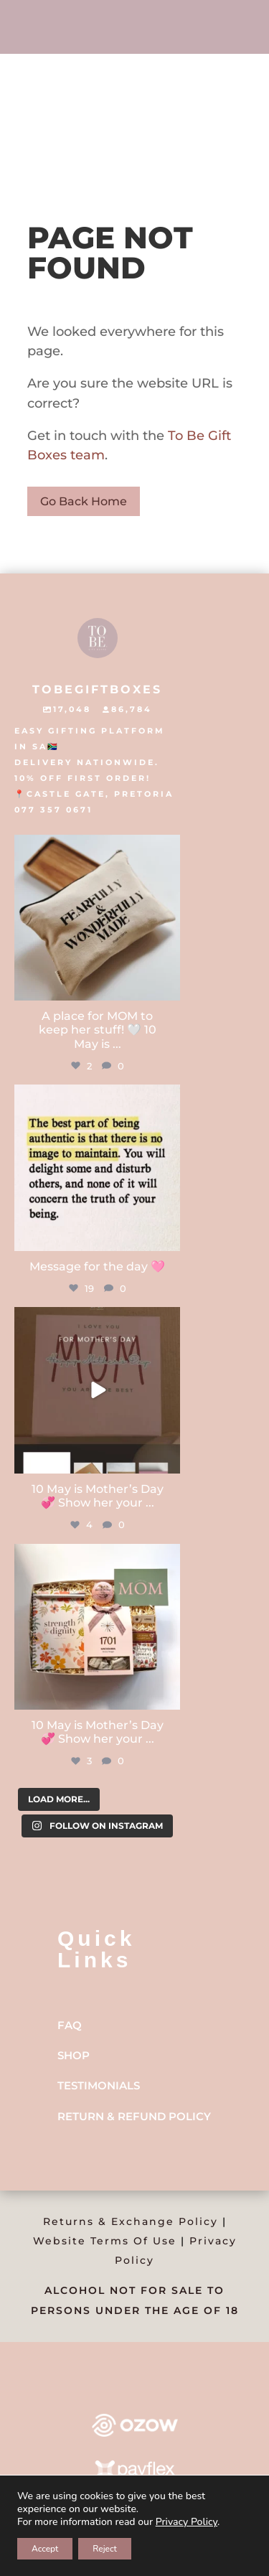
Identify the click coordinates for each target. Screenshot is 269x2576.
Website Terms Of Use (104, 2240)
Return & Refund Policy (134, 2116)
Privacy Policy (186, 2522)
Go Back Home (83, 501)
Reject (105, 2548)
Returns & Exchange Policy (130, 2221)
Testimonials (98, 2085)
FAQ (69, 2025)
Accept (45, 2548)
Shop (73, 2055)
